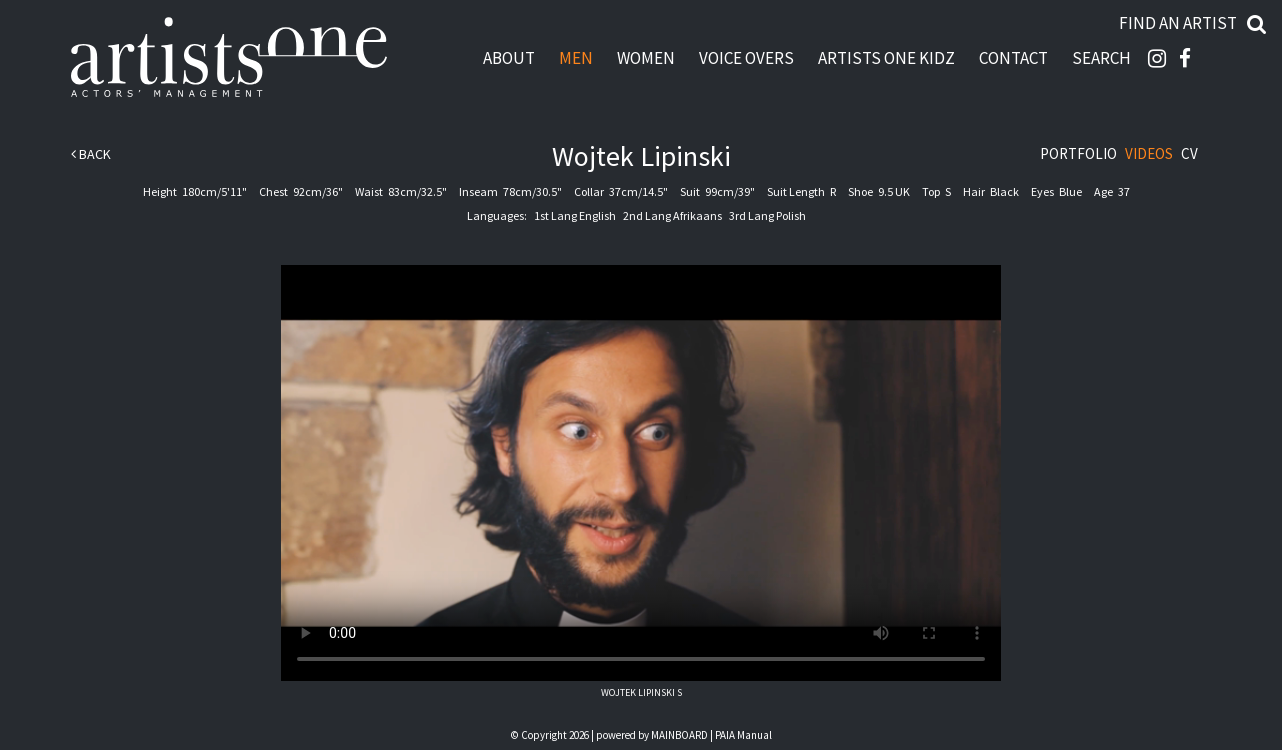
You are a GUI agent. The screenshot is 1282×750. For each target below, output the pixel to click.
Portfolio (1078, 153)
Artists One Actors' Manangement (229, 58)
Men (576, 57)
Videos (1149, 153)
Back (91, 154)
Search (1101, 57)
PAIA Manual (743, 735)
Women (646, 57)
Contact (1013, 57)
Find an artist (1178, 23)
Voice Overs (746, 57)
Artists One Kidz (886, 57)
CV (1189, 153)
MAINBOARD (679, 735)
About (509, 57)
